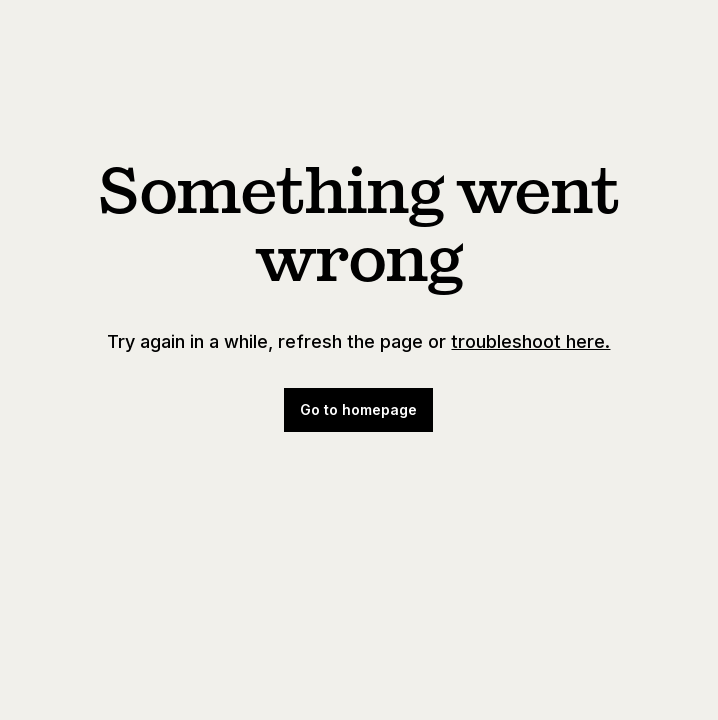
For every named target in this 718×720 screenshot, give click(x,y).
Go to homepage (358, 409)
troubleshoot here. (530, 341)
